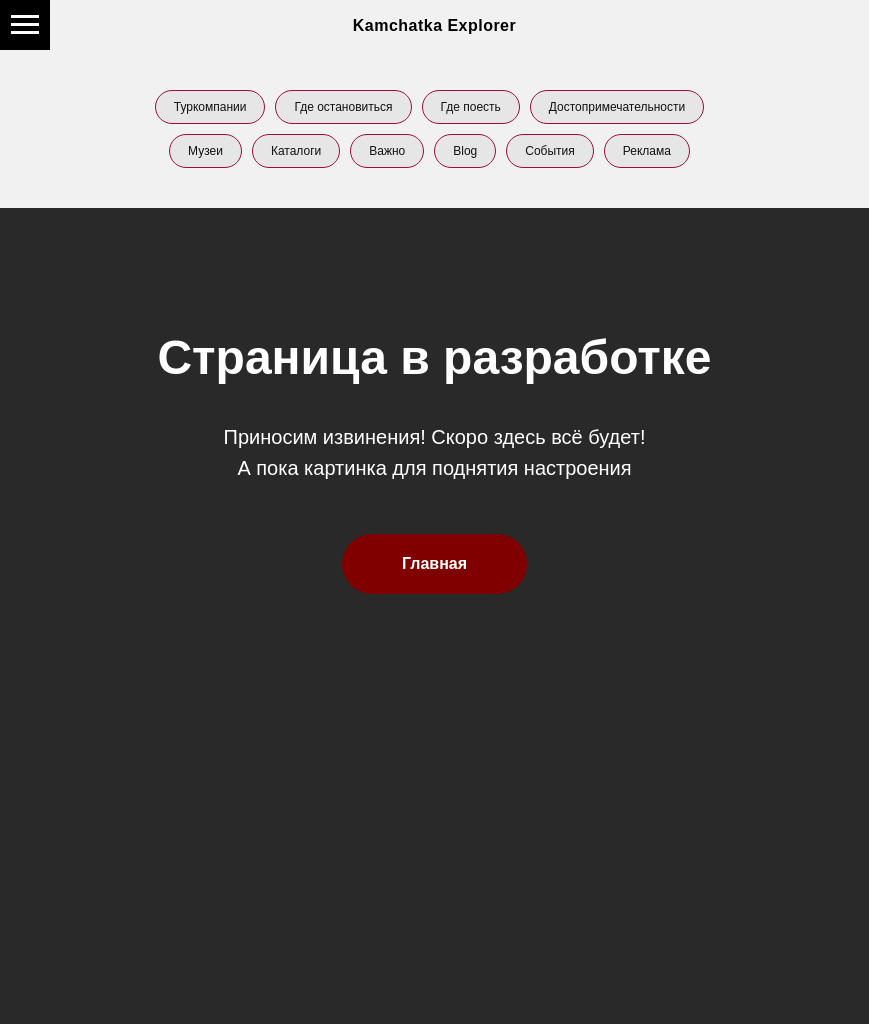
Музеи (205, 151)
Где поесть (471, 107)
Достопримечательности (617, 107)
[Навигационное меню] (25, 25)
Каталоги (296, 151)
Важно (387, 151)
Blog (465, 151)
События (550, 151)
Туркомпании (210, 107)
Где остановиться (343, 107)
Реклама (647, 151)
